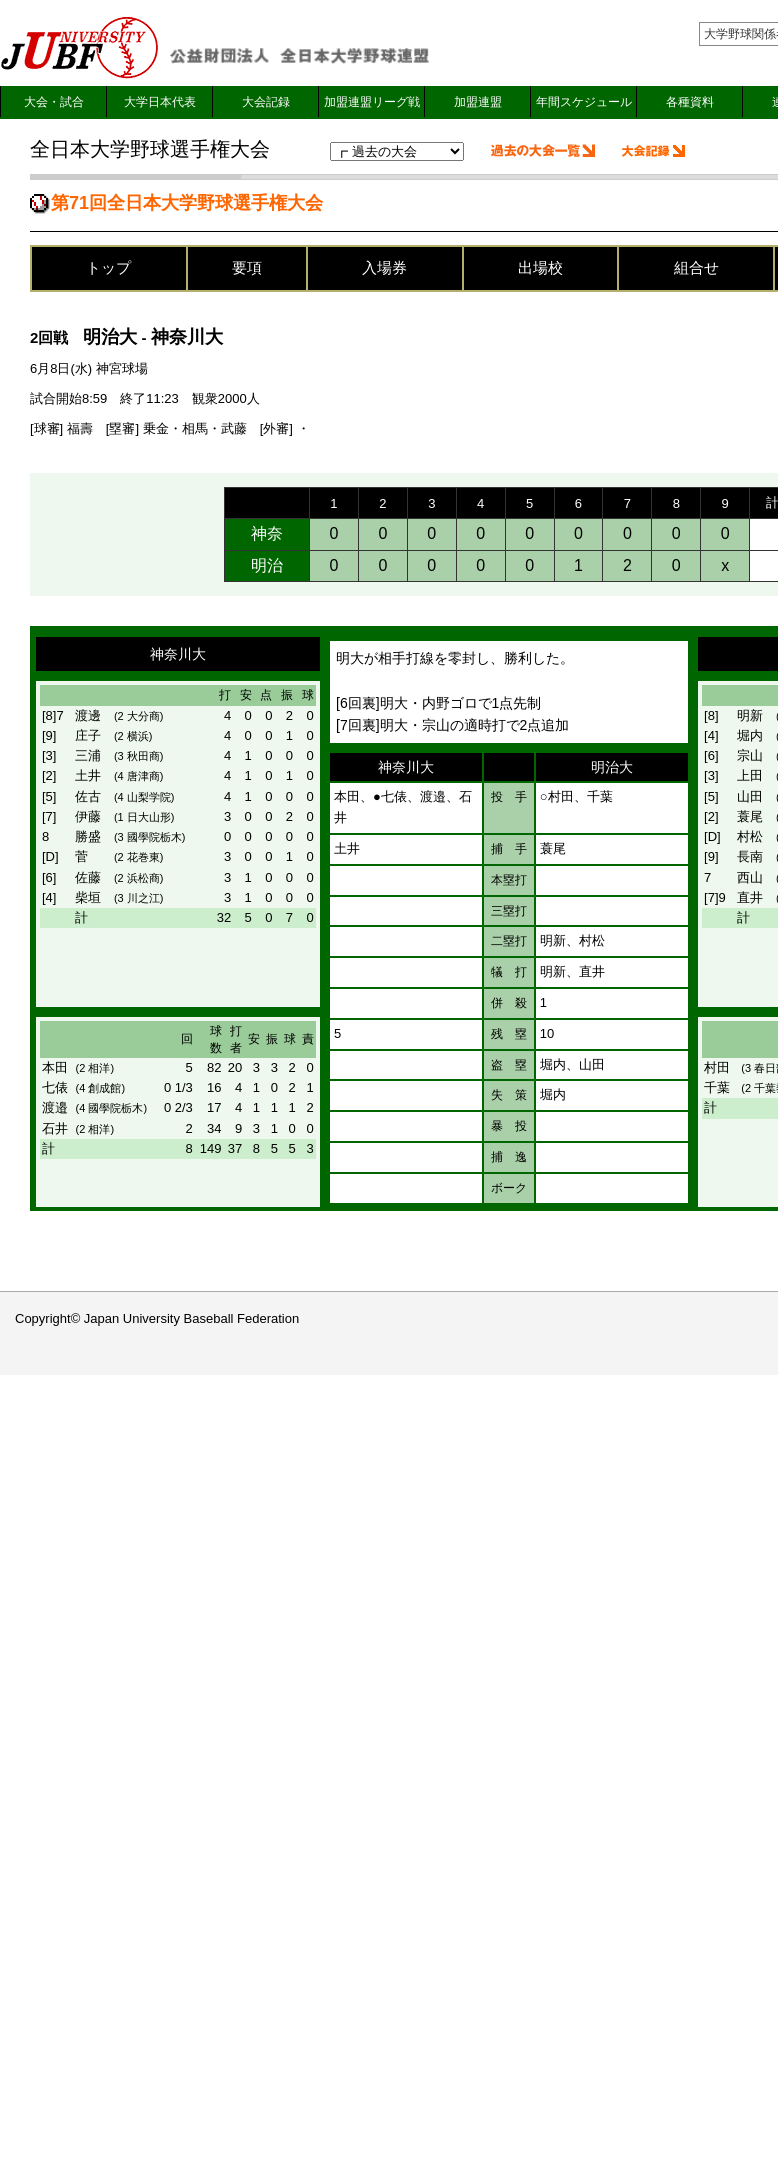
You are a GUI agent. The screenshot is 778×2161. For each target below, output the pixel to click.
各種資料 (690, 102)
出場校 (540, 267)
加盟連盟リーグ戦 (372, 102)
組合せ (696, 267)
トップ (108, 267)
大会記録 (266, 102)
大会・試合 (54, 102)
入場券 (384, 267)
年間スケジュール (584, 102)
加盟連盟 (478, 102)
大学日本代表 (160, 102)
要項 (247, 267)
